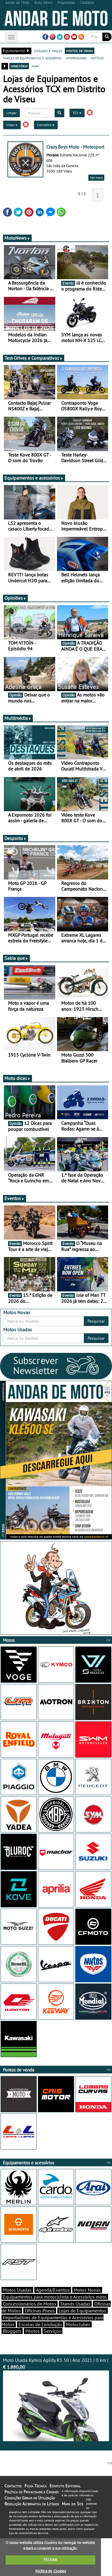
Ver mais (96, 177)
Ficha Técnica (35, 2486)
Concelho (46, 125)
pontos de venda (79, 50)
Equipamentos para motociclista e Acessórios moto (55, 2297)
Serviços (52, 2331)
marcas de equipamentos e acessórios (32, 58)
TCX (77, 113)
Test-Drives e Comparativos (33, 358)
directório (19, 66)
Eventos (14, 1198)
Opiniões (15, 598)
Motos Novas (87, 2290)
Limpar (11, 113)
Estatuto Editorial (65, 2486)
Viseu (12, 125)
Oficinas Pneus (40, 2311)
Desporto (15, 838)
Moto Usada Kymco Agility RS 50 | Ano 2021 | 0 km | (56, 2399)
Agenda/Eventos (53, 2290)
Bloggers (12, 2331)
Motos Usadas (17, 2290)
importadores (76, 58)
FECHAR (50, 2559)
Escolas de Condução (40, 2324)
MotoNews (17, 238)
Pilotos (32, 2331)
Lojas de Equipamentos (82, 2311)
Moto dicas (17, 1078)
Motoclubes (78, 2324)
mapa (35, 66)
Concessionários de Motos (29, 2304)
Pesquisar (96, 1321)
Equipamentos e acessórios (34, 478)
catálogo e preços (48, 50)
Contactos (13, 2486)
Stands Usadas (75, 2304)
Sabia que (16, 958)
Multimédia (17, 718)
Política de (50, 2571)
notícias (97, 58)
